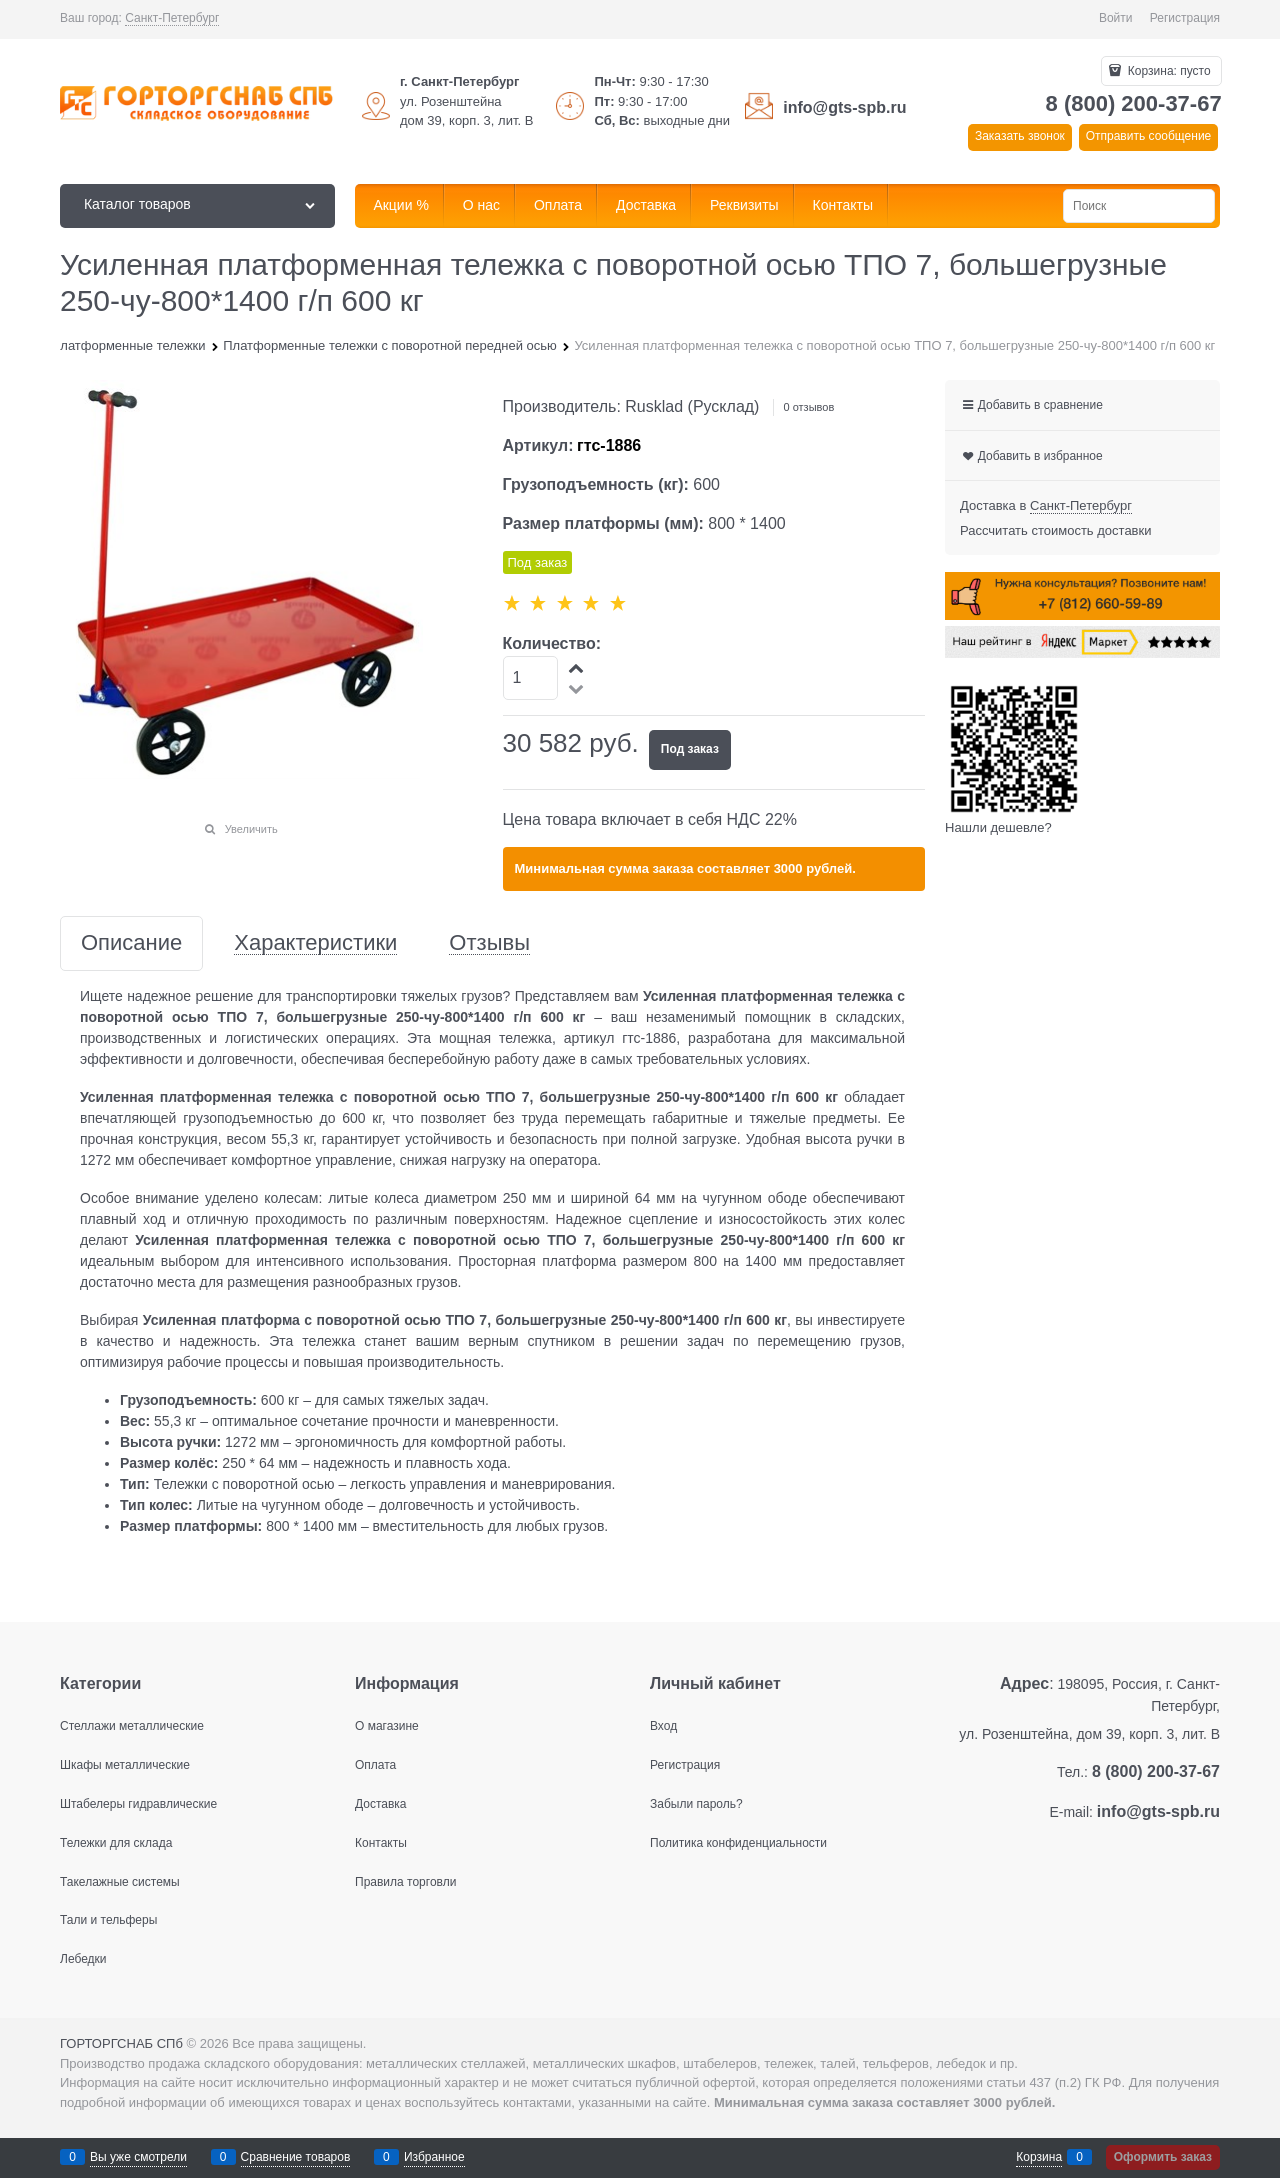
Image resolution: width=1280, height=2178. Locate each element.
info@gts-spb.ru (844, 107)
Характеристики (315, 943)
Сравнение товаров (296, 2157)
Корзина (1039, 2157)
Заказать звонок (1020, 136)
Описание (131, 943)
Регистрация (1185, 18)
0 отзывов (809, 407)
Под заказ (690, 749)
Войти (1116, 18)
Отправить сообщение (1149, 136)
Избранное (434, 2157)
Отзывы (489, 943)
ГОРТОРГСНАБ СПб (121, 2043)
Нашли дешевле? (998, 827)
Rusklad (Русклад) (692, 406)
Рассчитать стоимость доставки (1055, 530)
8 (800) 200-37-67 (1134, 103)
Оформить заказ (1163, 2157)
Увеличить (251, 829)
